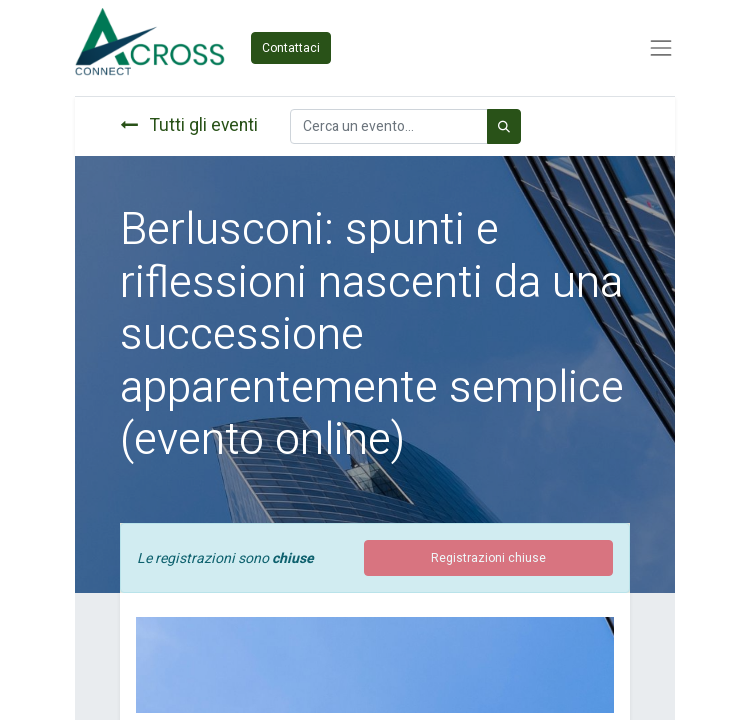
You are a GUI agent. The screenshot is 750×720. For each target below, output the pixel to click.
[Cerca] (504, 126)
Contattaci (291, 48)
